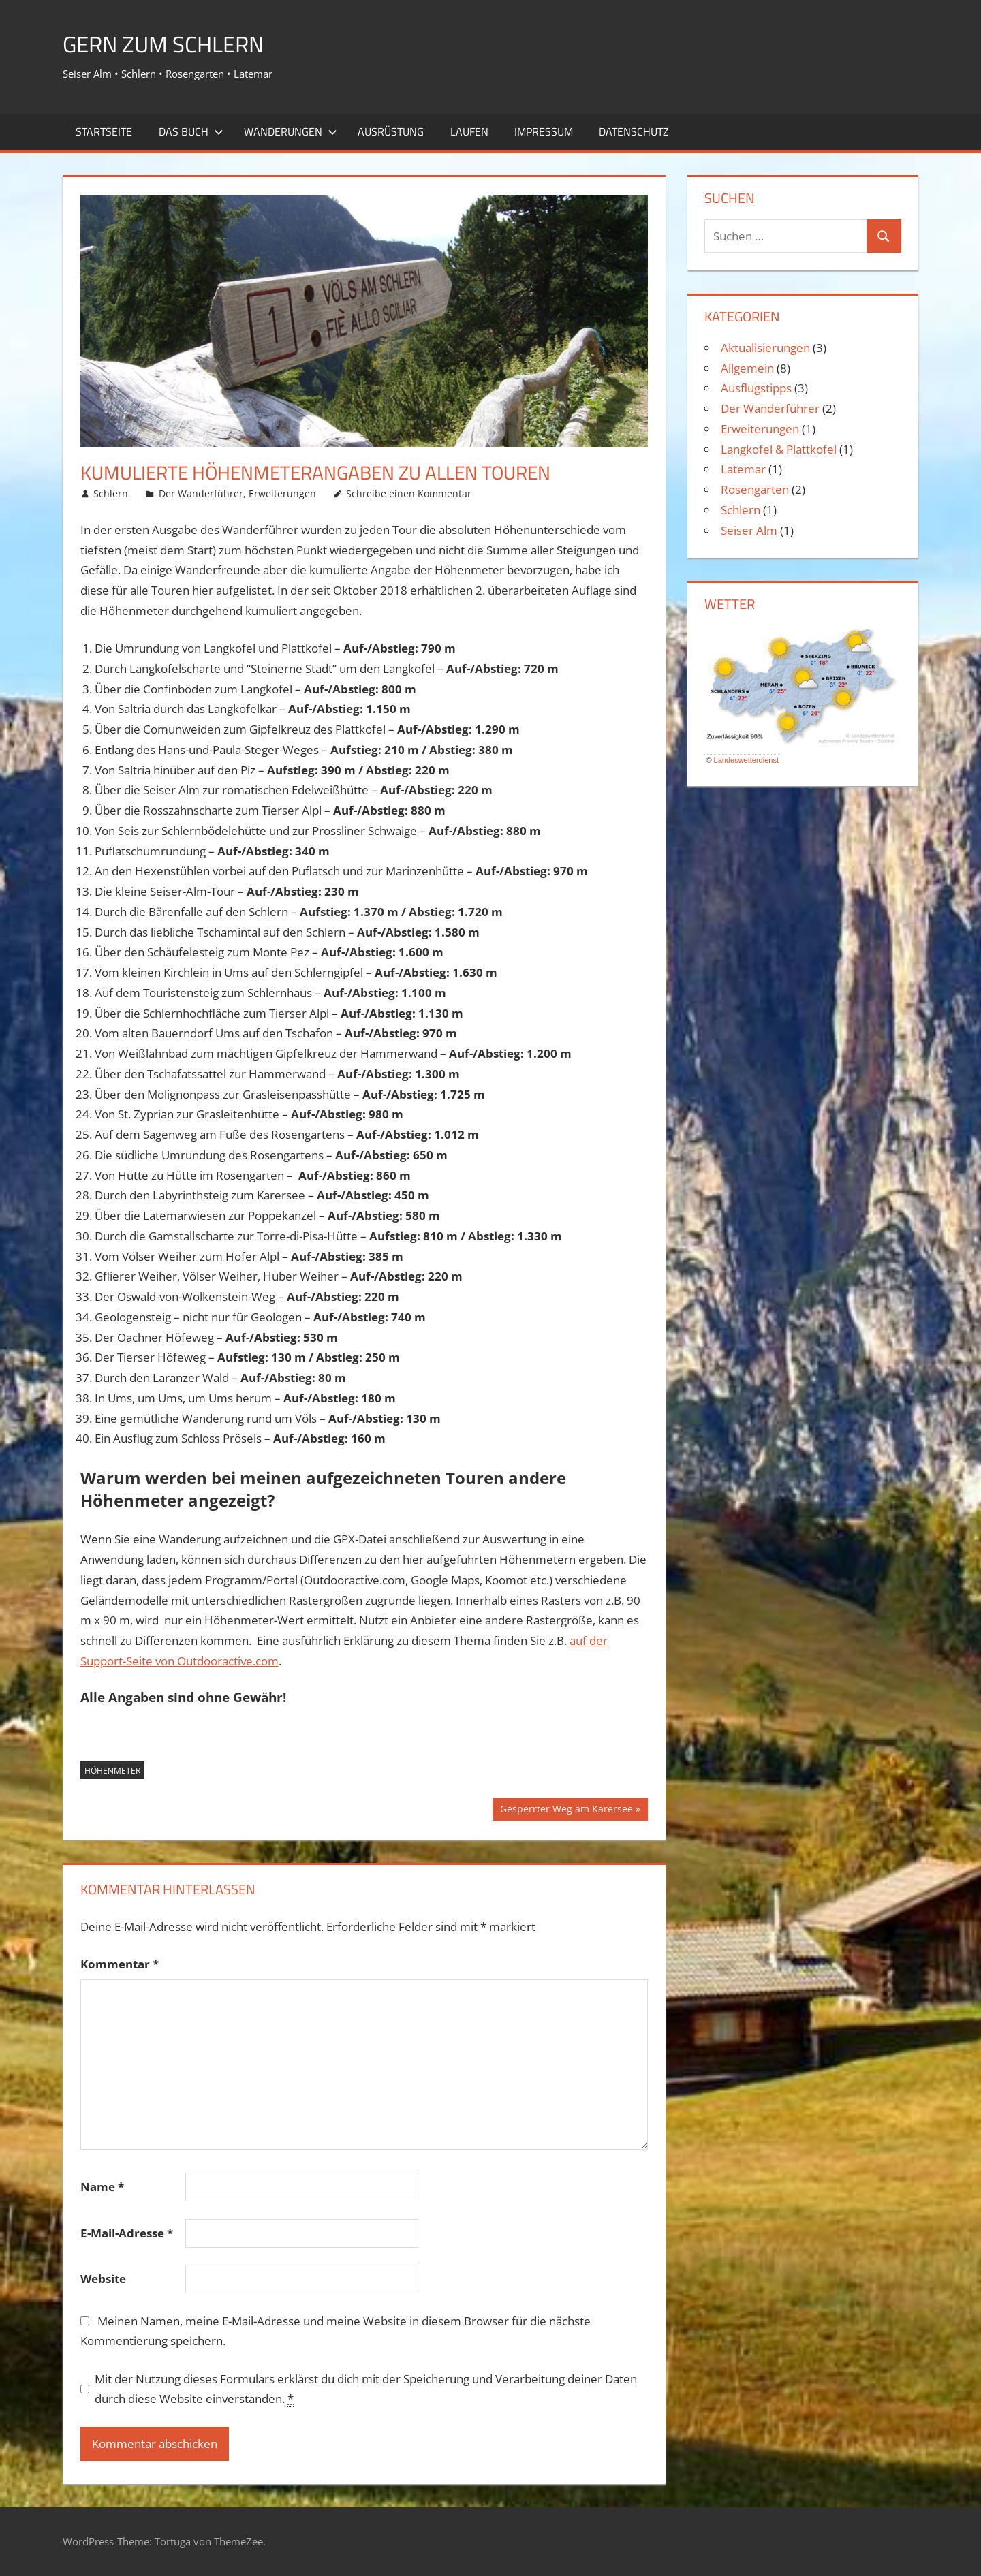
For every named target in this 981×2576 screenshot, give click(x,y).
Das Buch (191, 131)
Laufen (469, 131)
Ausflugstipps (756, 388)
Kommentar (119, 1964)
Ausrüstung (391, 131)
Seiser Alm (749, 530)
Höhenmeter (112, 1770)
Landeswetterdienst (746, 760)
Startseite (104, 131)
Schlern (110, 493)
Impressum (543, 131)
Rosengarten (755, 489)
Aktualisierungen (765, 348)
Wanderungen (290, 131)
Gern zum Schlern (173, 43)
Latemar (743, 469)
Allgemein (747, 368)
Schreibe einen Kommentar (408, 493)
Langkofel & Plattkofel (779, 449)
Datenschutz (634, 131)
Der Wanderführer (201, 493)
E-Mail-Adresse (126, 2233)
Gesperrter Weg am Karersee (566, 1810)
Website (103, 2279)
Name (102, 2187)
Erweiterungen (282, 493)
